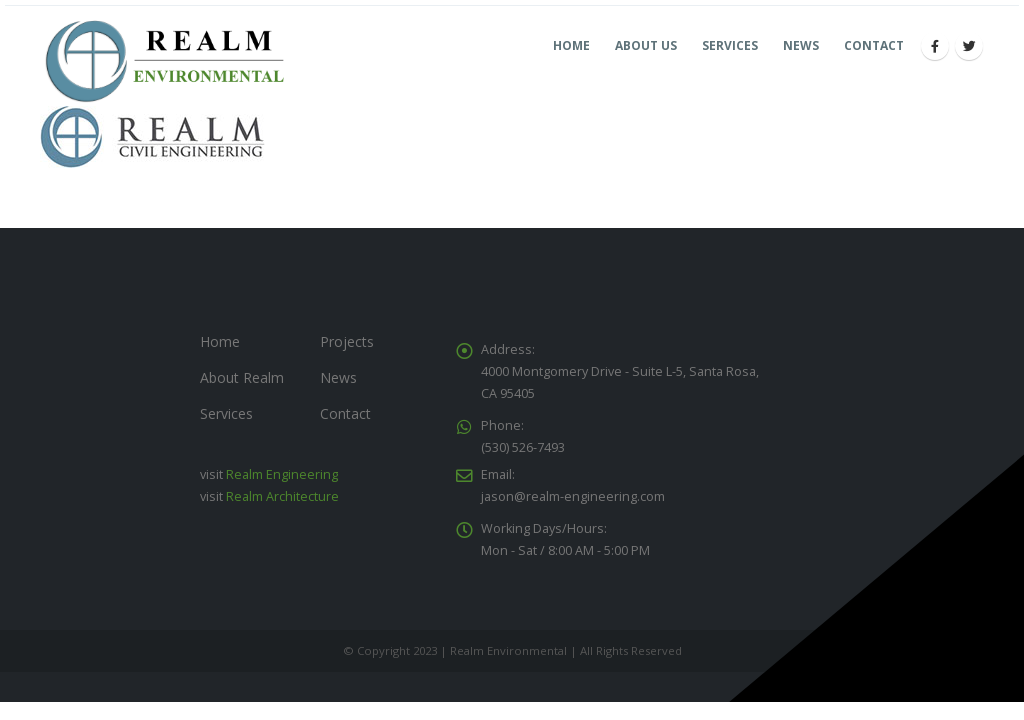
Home (571, 45)
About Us (646, 45)
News (801, 45)
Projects (347, 341)
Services (730, 45)
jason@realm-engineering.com (573, 496)
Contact (874, 45)
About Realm (242, 377)
